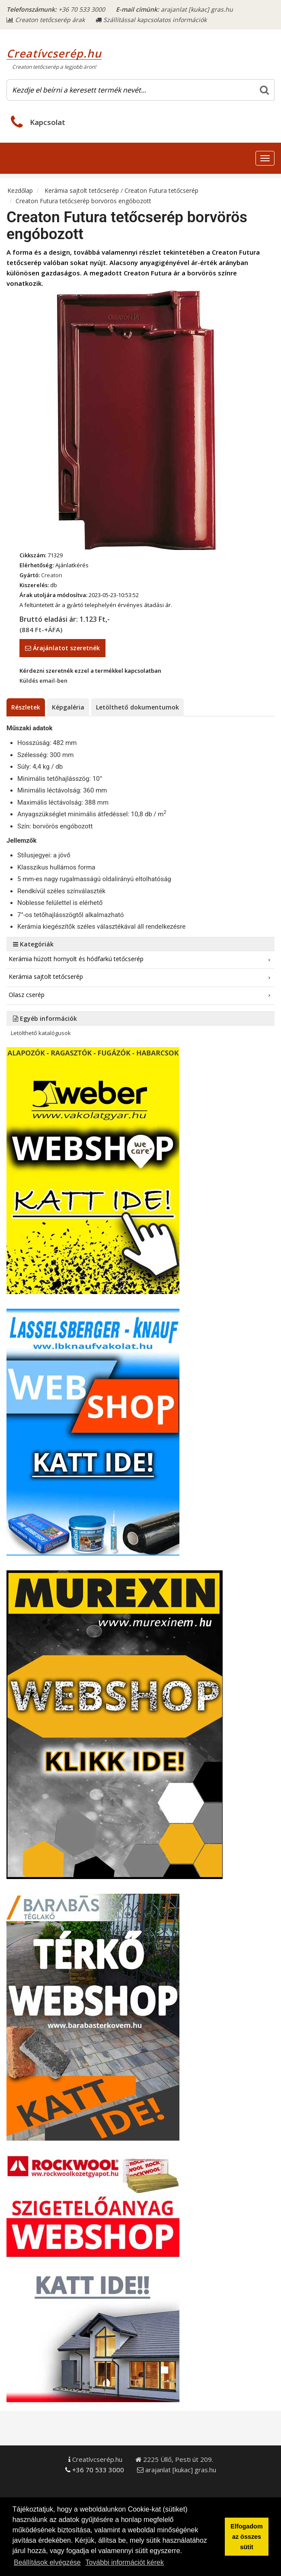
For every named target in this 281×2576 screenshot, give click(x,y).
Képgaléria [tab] (68, 707)
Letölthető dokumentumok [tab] (137, 707)
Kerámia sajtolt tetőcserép (83, 190)
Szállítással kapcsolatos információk (151, 20)
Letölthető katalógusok (41, 1033)
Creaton (51, 575)
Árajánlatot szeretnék (62, 648)
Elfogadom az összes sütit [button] (246, 2536)
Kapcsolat (47, 122)
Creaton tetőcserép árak (45, 20)
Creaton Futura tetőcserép (161, 190)
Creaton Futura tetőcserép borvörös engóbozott (83, 201)
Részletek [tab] (25, 707)
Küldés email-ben (43, 680)
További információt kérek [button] (125, 2562)
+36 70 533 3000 (81, 9)
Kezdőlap (20, 190)
